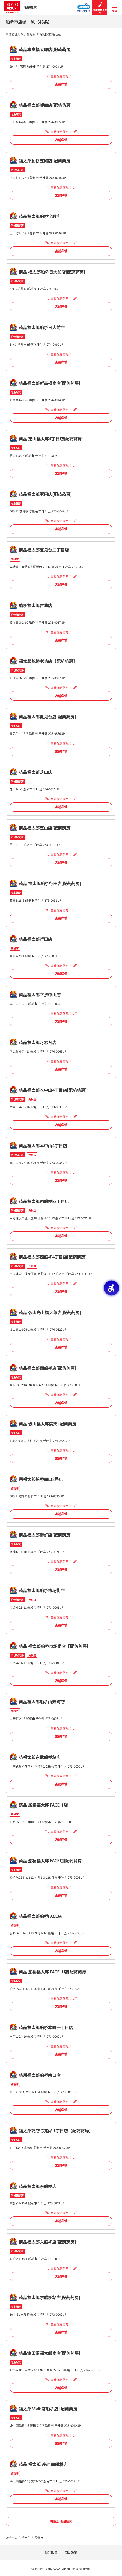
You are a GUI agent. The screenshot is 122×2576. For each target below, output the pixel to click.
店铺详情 (61, 84)
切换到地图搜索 (61, 2521)
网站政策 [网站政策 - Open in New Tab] (71, 2552)
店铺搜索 (20, 7)
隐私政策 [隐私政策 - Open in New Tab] (51, 2552)
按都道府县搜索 (100, 7)
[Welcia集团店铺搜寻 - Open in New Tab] (83, 6)
